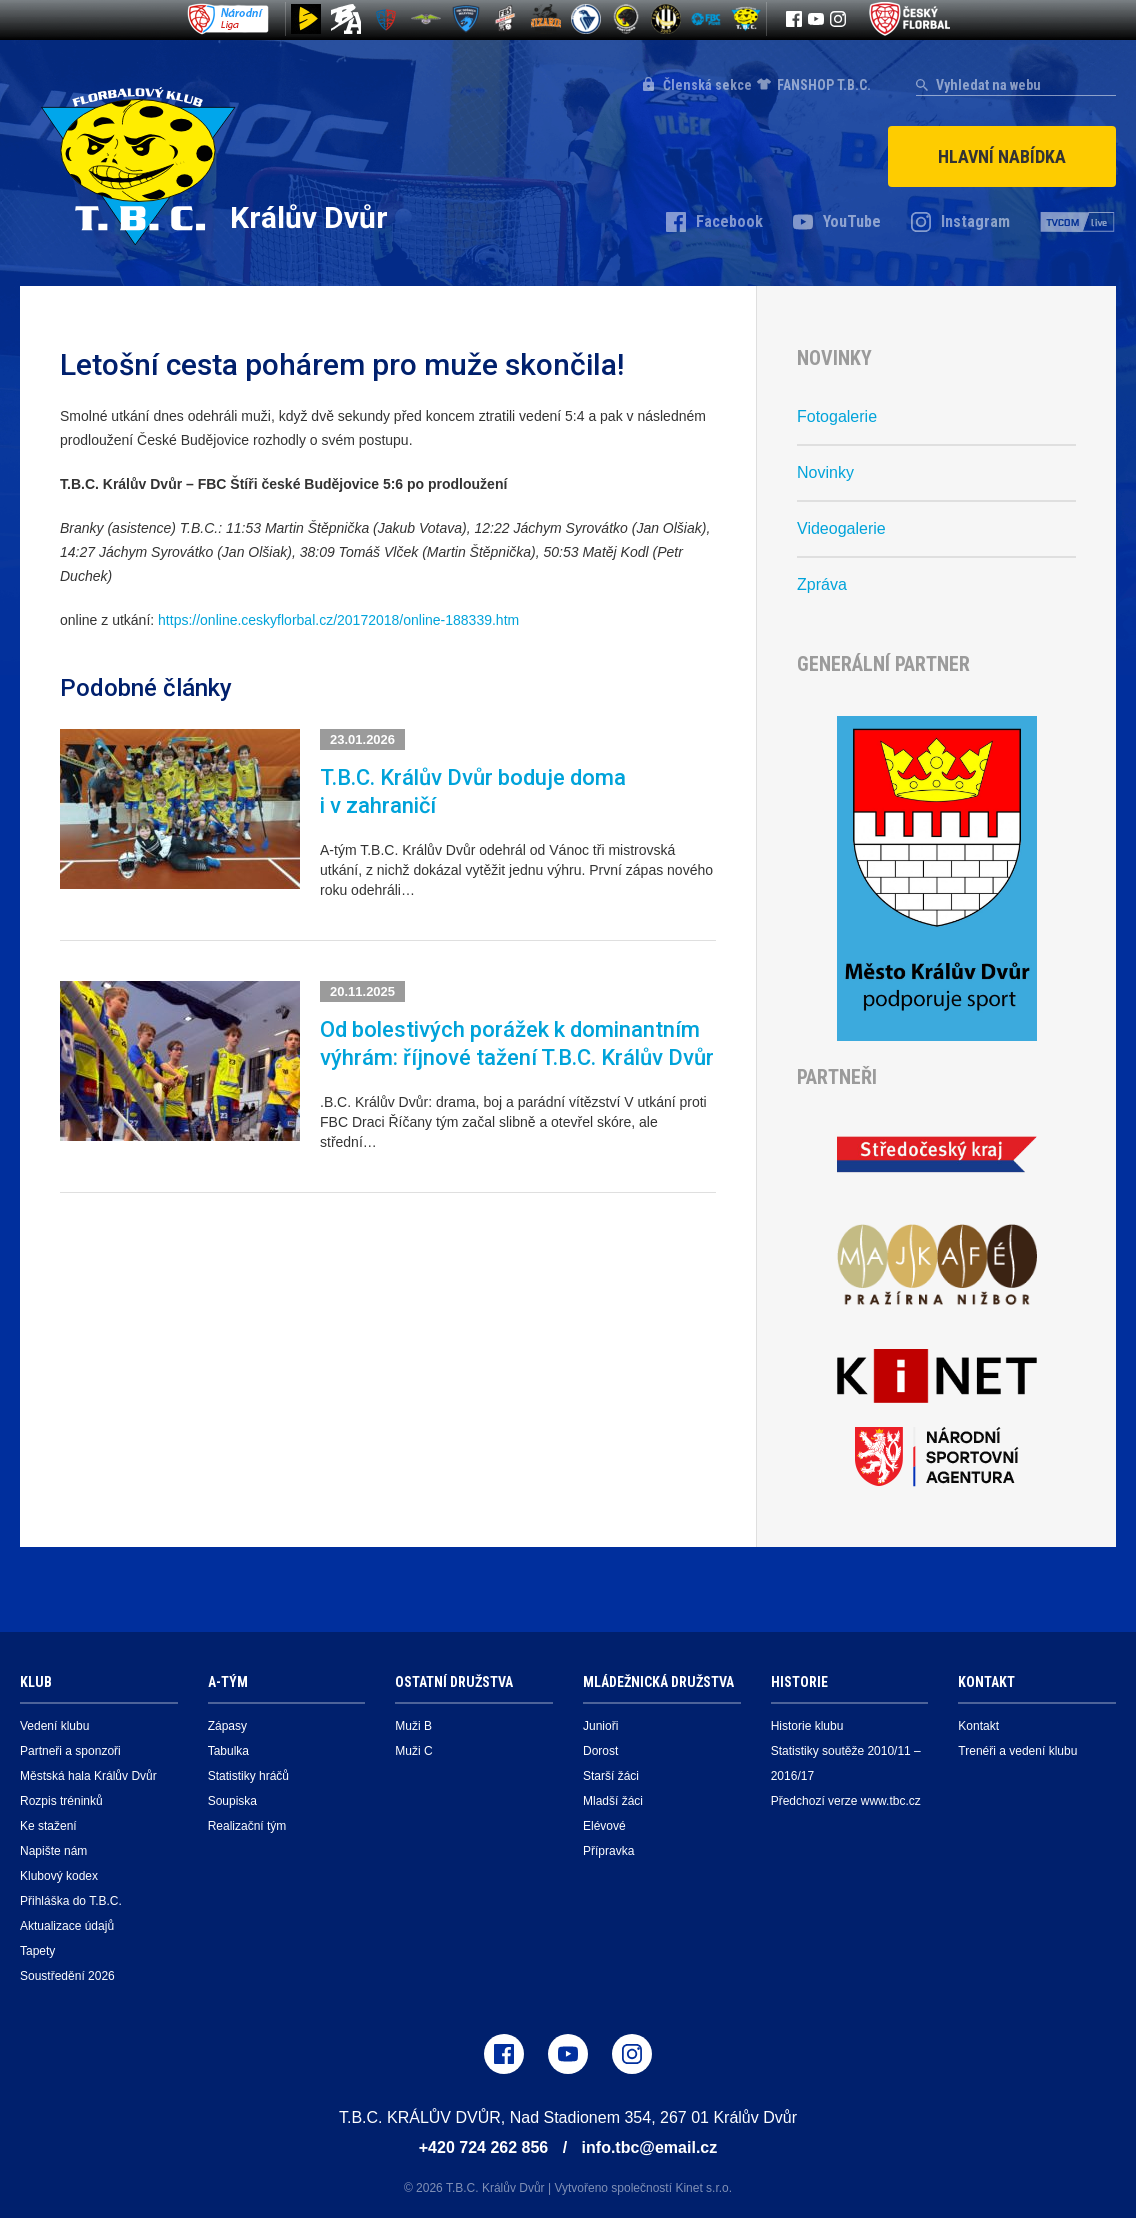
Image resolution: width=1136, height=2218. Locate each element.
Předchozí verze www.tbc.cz (846, 1801)
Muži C (413, 1751)
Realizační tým (247, 1826)
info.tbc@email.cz (650, 2147)
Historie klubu (807, 1726)
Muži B (413, 1726)
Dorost (600, 1751)
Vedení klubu (54, 1726)
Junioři (600, 1726)
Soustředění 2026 (67, 1976)
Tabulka (228, 1751)
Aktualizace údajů (67, 1926)
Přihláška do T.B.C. (71, 1901)
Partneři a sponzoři (70, 1751)
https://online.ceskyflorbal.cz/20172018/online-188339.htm (338, 620)
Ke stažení (48, 1826)
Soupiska (232, 1801)
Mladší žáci (613, 1801)
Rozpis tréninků (61, 1801)
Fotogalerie (837, 416)
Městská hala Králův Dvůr (88, 1776)
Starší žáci (611, 1776)
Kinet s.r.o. (703, 2188)
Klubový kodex (59, 1876)
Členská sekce (707, 85)
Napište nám (53, 1851)
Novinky (825, 472)
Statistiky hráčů (248, 1776)
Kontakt (978, 1726)
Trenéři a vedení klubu (1017, 1751)
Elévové (604, 1826)
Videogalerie (841, 528)
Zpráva (822, 584)
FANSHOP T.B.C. (824, 85)
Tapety (37, 1951)
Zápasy (227, 1726)
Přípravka (608, 1851)
